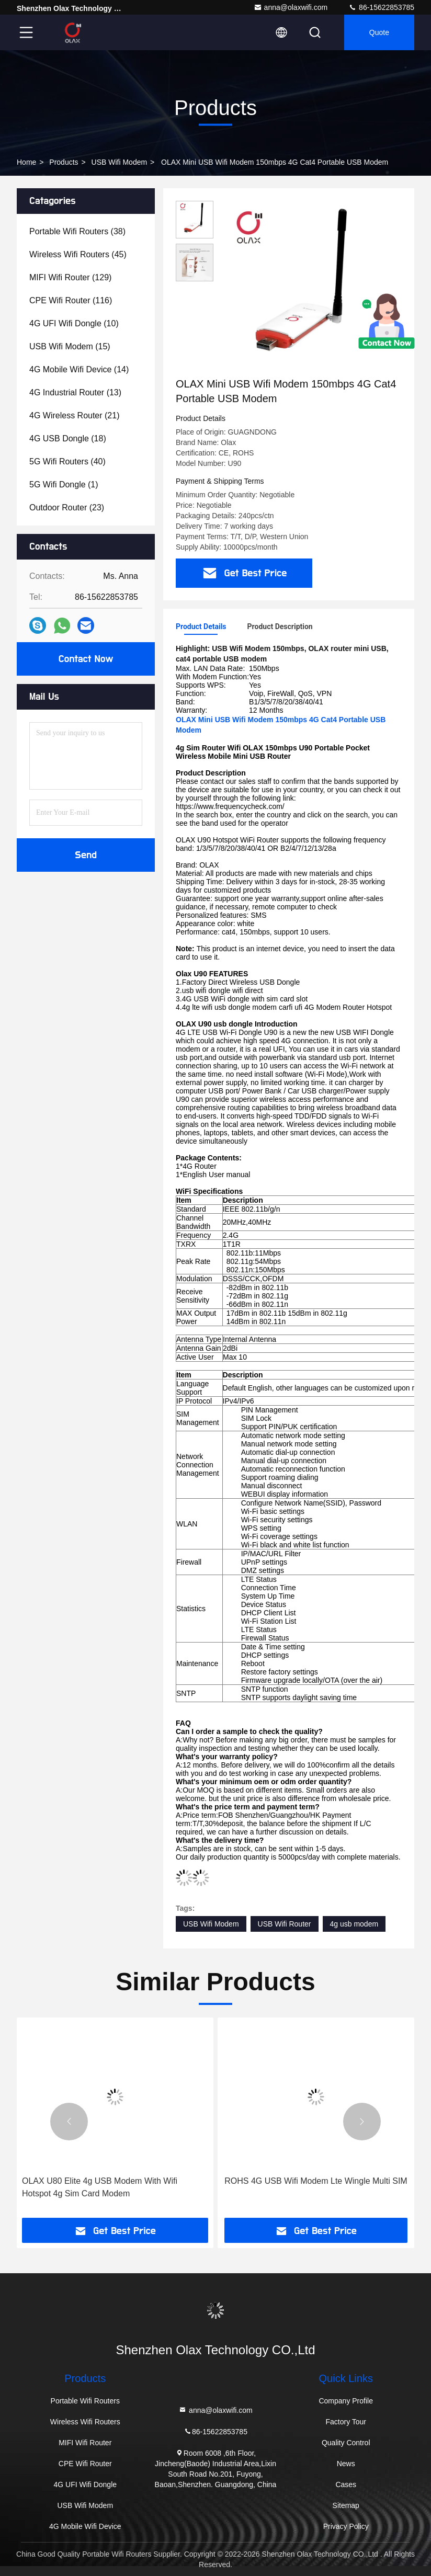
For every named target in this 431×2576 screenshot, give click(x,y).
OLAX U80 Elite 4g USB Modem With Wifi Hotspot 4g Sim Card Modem (99, 2187)
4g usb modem (354, 1924)
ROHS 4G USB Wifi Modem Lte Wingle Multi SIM (315, 2180)
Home (26, 162)
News (346, 2463)
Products (63, 162)
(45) (78, 254)
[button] (69, 2121)
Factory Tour (345, 2422)
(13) (75, 392)
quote (379, 32)
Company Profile (346, 2401)
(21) (74, 415)
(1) (63, 484)
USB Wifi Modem (120, 162)
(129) (70, 277)
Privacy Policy (346, 2526)
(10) (74, 323)
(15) (69, 346)
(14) (79, 369)
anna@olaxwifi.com (291, 7)
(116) (70, 300)
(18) (67, 438)
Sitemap (346, 2505)
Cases (345, 2484)
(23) (66, 507)
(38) (77, 231)
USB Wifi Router (284, 1924)
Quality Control (346, 2442)
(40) (67, 461)
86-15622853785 (381, 7)
